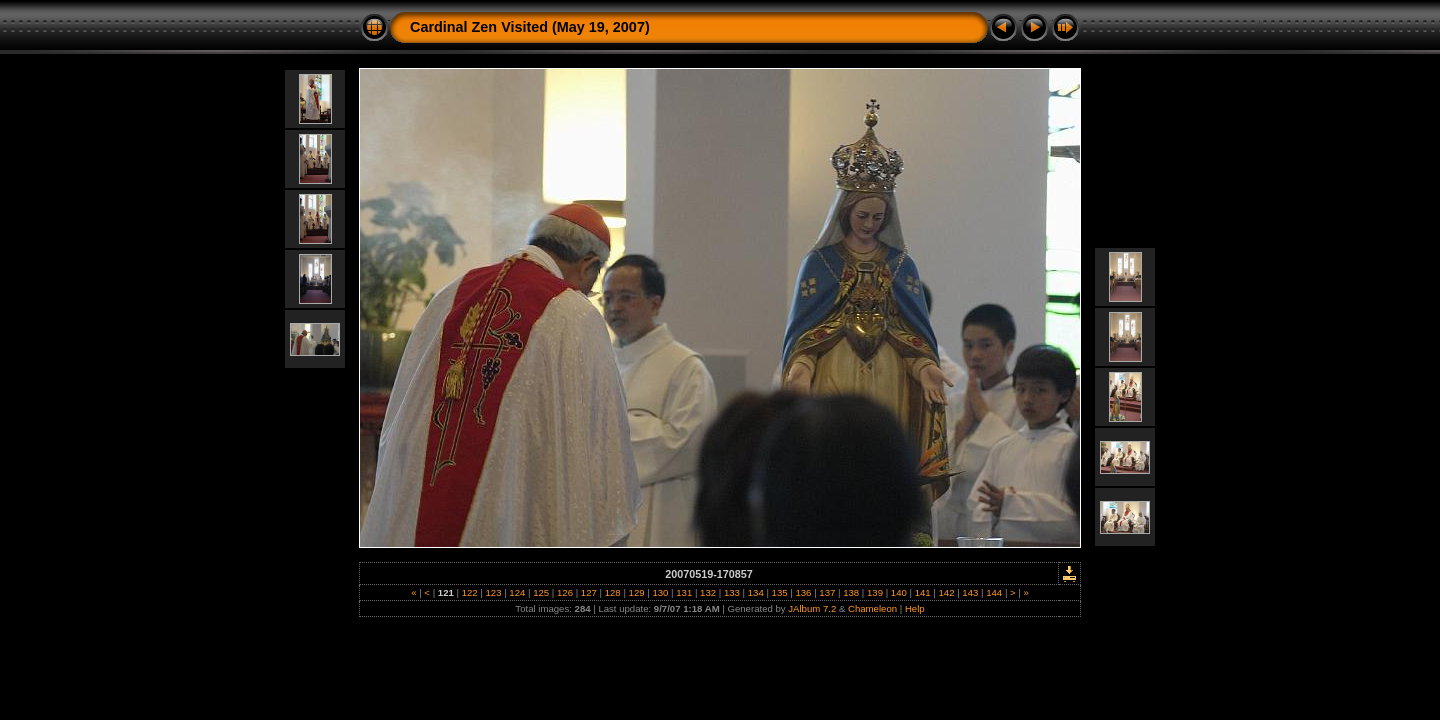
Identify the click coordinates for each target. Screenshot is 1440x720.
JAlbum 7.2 (812, 608)
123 (493, 592)
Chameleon (872, 608)
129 (636, 592)
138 (850, 592)
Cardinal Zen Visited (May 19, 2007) (530, 27)
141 (922, 592)
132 (707, 592)
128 (612, 592)
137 (827, 592)
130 (660, 592)
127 (588, 592)
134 (755, 592)
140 (898, 592)
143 (970, 592)
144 (994, 592)
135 (779, 592)
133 (731, 592)
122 (469, 592)
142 (946, 592)
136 (803, 592)
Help (915, 608)
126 (564, 592)
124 (517, 592)
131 (684, 592)
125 (541, 592)
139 (874, 592)
